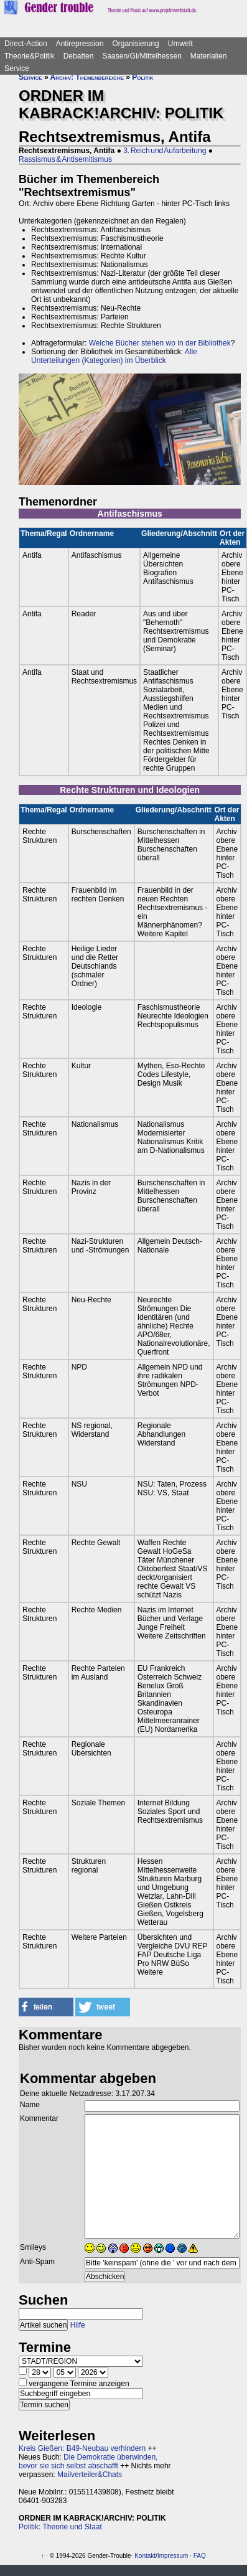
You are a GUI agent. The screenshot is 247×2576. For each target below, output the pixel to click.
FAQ (199, 2555)
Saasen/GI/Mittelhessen (141, 56)
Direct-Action (25, 43)
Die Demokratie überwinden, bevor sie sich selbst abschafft (88, 2461)
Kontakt (145, 2555)
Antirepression (80, 43)
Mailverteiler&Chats (89, 2474)
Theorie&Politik (29, 56)
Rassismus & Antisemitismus (65, 159)
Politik (142, 77)
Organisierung (135, 43)
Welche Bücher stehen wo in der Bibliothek (160, 343)
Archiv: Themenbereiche (87, 77)
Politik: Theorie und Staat (60, 2526)
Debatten (78, 56)
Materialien (208, 56)
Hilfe (77, 2325)
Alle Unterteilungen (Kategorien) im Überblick (114, 356)
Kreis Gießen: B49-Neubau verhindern (82, 2448)
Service (16, 68)
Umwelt (180, 43)
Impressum (172, 2555)
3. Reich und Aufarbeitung (164, 150)
